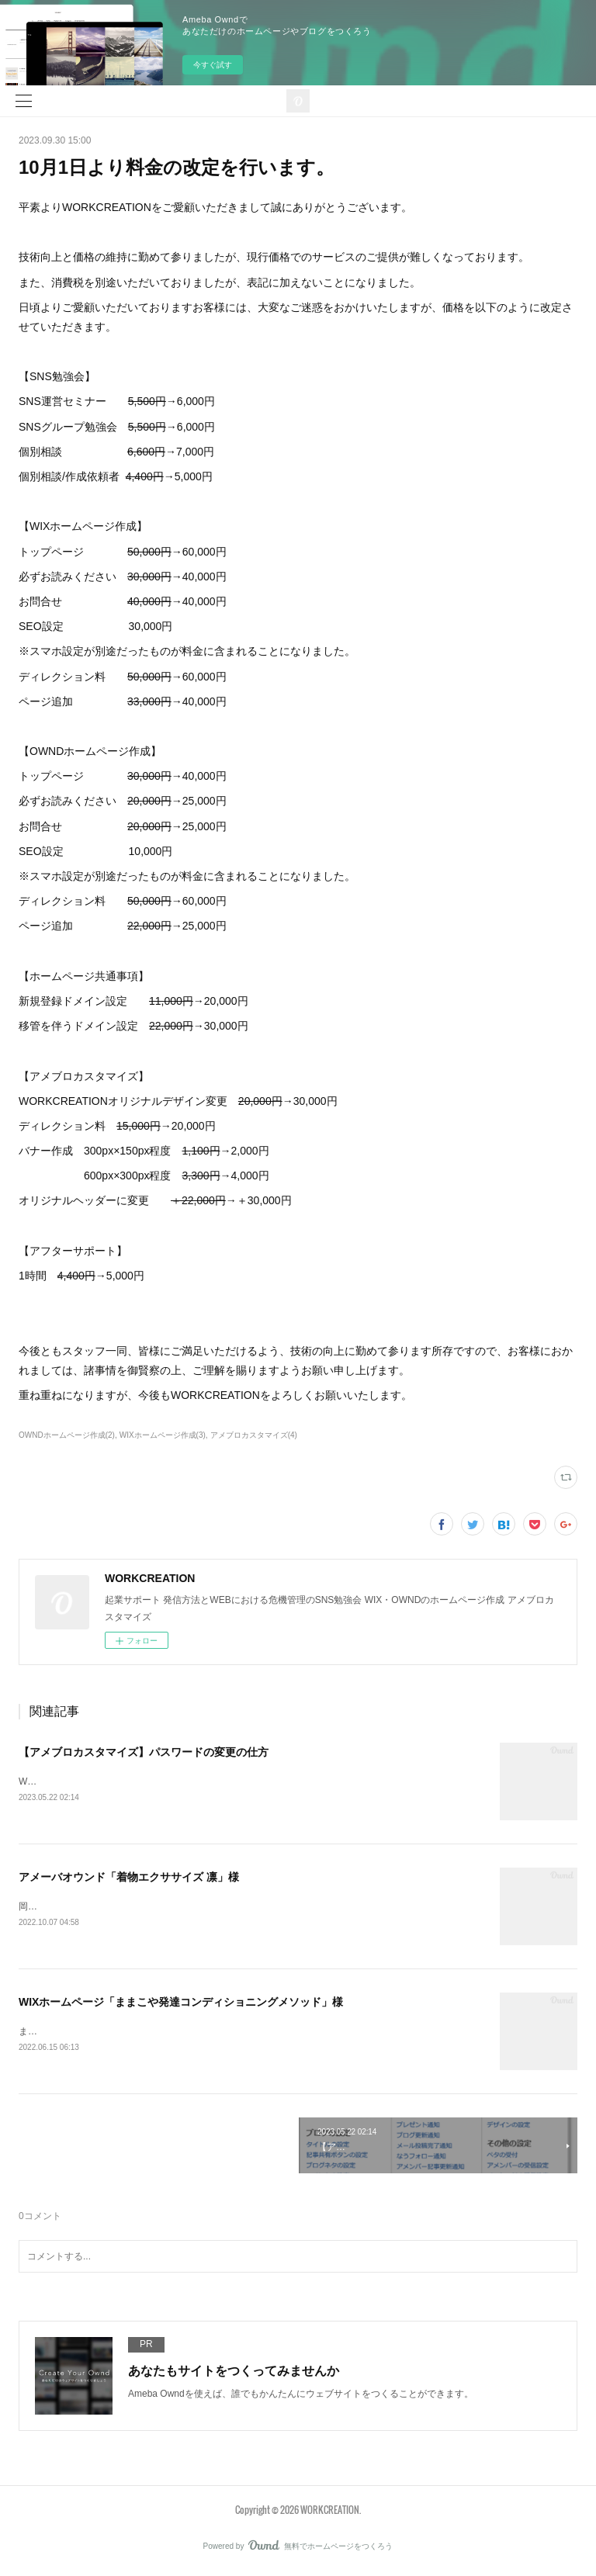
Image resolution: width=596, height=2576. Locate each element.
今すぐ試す (212, 65)
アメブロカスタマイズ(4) (253, 1435)
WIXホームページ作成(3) (163, 1435)
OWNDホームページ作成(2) (67, 1435)
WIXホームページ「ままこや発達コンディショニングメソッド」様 (181, 2003)
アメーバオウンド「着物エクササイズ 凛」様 (129, 1877)
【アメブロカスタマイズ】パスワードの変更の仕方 (144, 1752)
